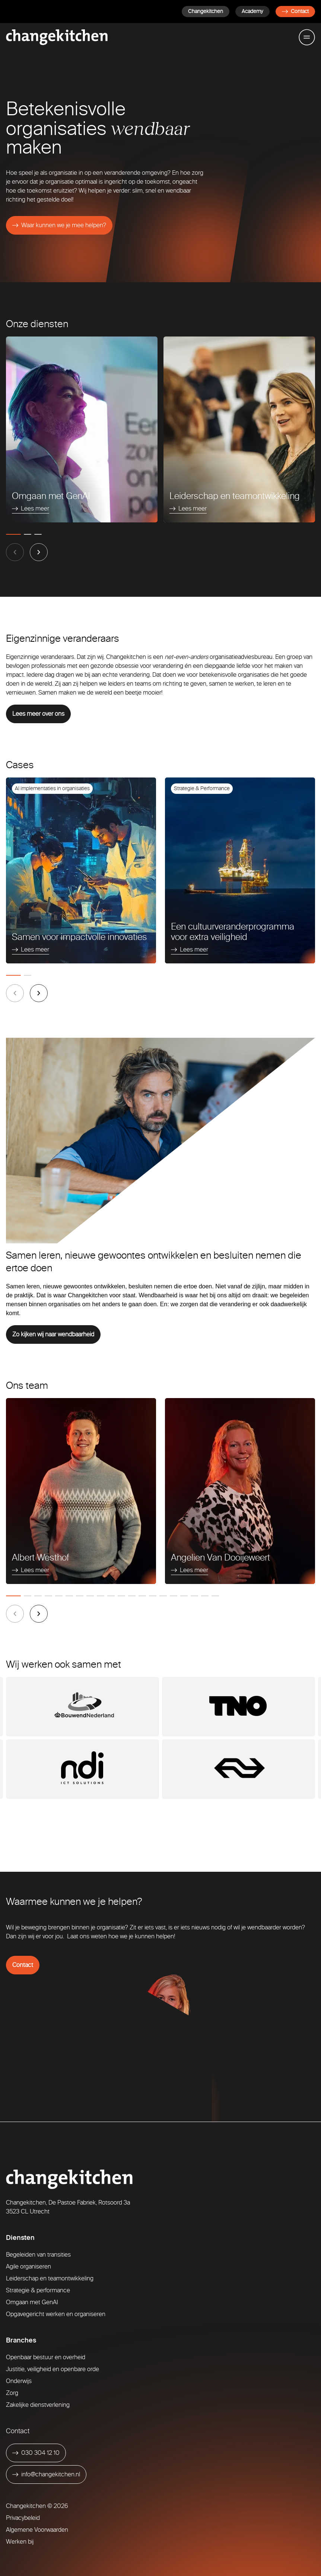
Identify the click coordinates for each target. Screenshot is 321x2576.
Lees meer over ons (38, 713)
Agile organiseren (28, 2266)
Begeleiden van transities (38, 2254)
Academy (252, 11)
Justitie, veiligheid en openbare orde (52, 2369)
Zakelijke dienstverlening (38, 2404)
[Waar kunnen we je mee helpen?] (59, 225)
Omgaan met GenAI (32, 2302)
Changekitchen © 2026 (37, 2505)
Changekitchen (205, 11)
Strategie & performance (38, 2290)
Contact (295, 11)
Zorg (12, 2392)
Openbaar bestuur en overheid (45, 2357)
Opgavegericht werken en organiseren (55, 2314)
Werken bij (20, 2541)
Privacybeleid (23, 2517)
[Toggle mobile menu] (307, 37)
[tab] (13, 534)
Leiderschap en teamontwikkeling (49, 2278)
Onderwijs (19, 2381)
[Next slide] (39, 552)
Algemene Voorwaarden (37, 2529)
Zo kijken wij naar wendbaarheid (53, 1334)
